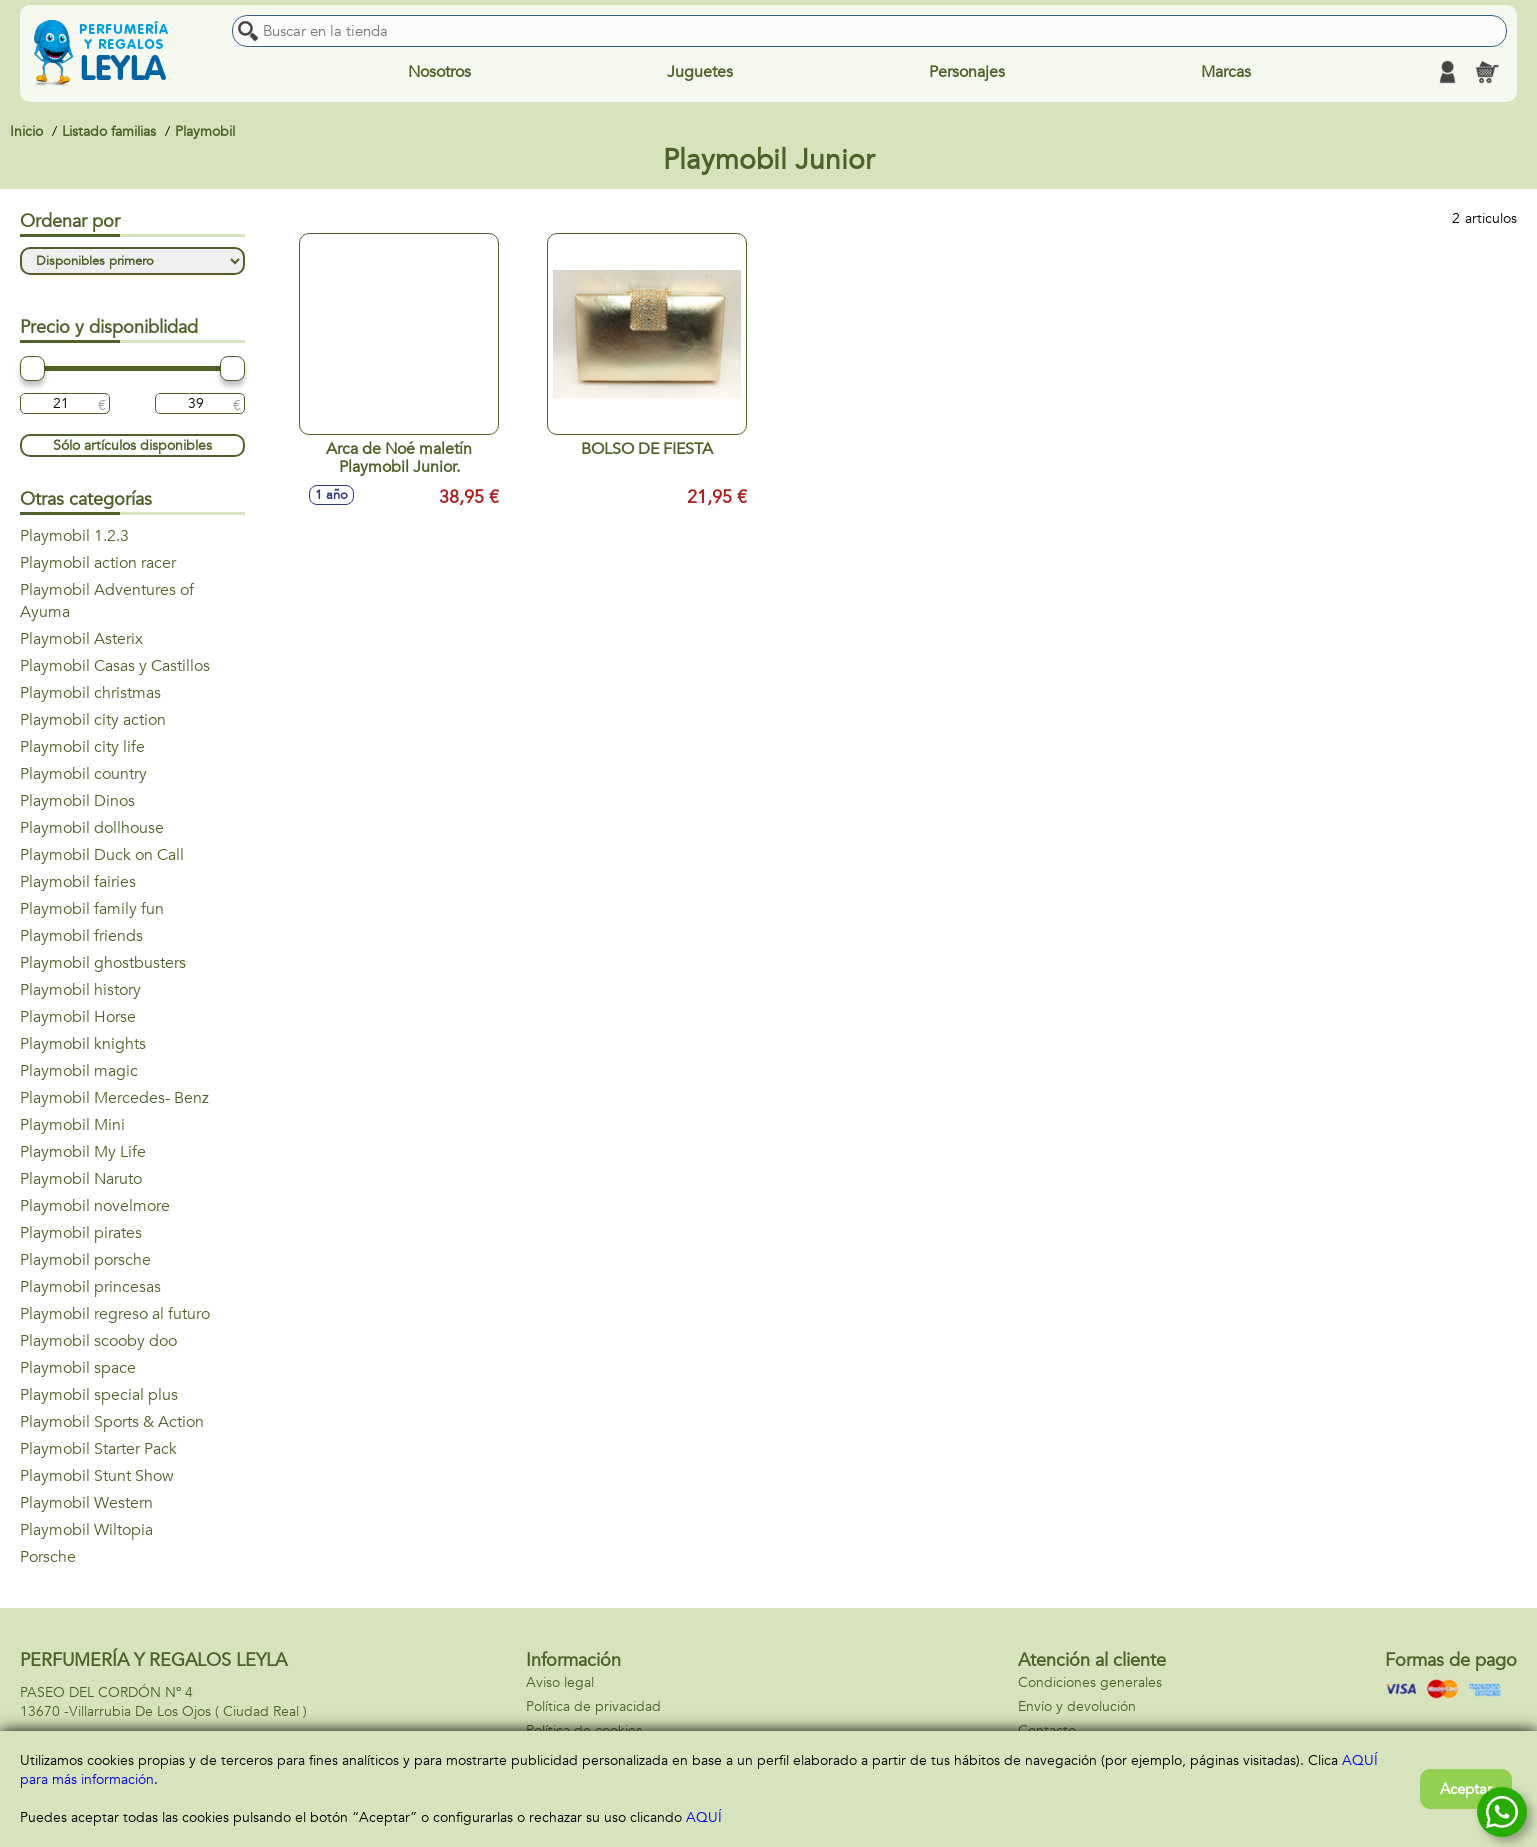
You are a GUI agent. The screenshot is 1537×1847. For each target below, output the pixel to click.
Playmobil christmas (90, 693)
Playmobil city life (82, 747)
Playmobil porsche (85, 1260)
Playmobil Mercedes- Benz (114, 1098)
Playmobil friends (81, 936)
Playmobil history (80, 990)
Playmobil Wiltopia (86, 1530)
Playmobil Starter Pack (98, 1449)
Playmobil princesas (90, 1287)
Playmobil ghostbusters (103, 963)
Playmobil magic (79, 1071)
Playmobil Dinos (77, 801)
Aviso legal (560, 1682)
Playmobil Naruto (81, 1179)
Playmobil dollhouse (92, 828)
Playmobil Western (86, 1503)
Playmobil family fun (92, 909)
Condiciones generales (1090, 1682)
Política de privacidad (593, 1706)
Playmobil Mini (72, 1125)
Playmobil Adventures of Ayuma (107, 601)
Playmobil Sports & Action (112, 1422)
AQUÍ (704, 1817)
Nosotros (439, 72)
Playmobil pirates (81, 1233)
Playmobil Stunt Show (97, 1476)
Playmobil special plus (99, 1395)
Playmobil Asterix (81, 639)
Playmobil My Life (83, 1152)
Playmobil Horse (78, 1017)
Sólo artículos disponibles (132, 445)
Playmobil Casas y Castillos (115, 666)
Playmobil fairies (78, 882)
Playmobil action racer (98, 563)
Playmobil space (78, 1368)
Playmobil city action (93, 720)
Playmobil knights (83, 1044)
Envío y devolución (1077, 1706)
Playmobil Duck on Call (102, 855)
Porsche (48, 1557)
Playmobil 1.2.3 (74, 536)
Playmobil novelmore (95, 1206)
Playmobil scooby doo (98, 1341)
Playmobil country (83, 774)
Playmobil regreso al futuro (115, 1314)
